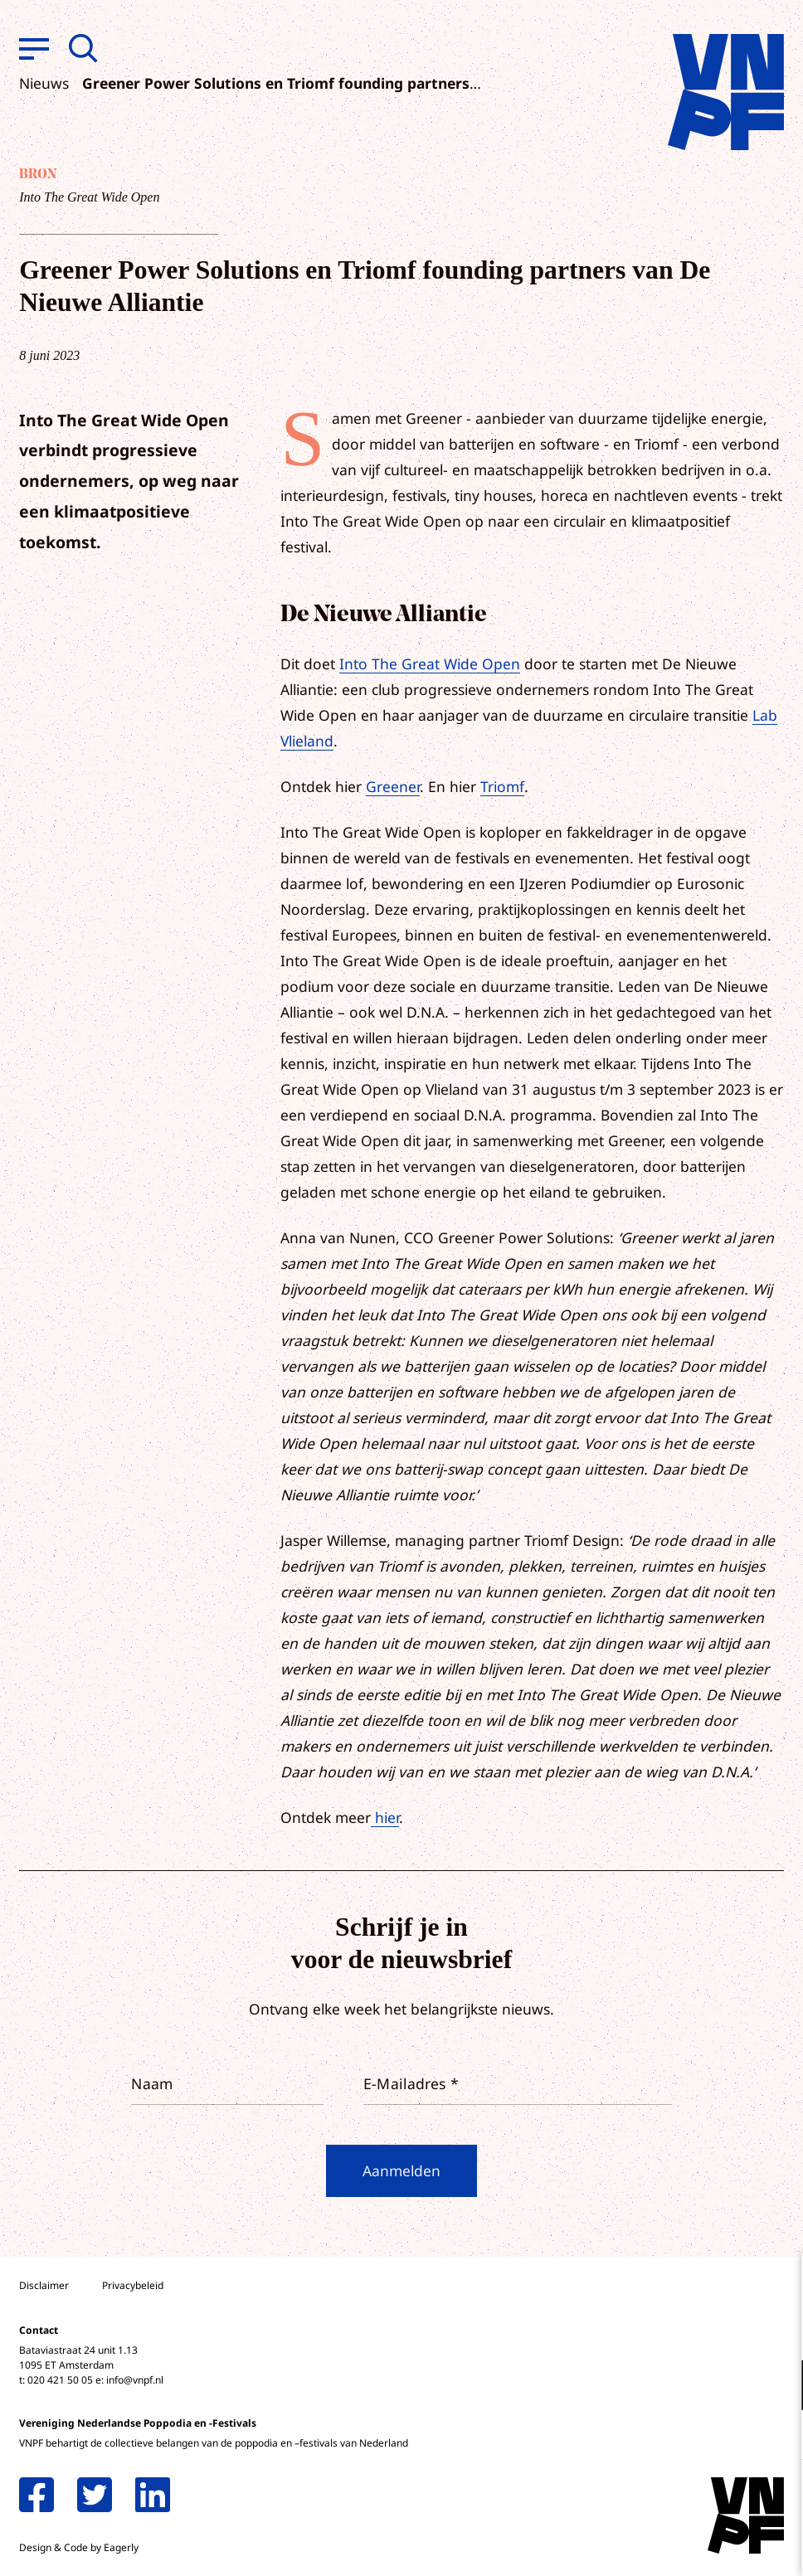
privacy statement (721, 2330)
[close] (777, 2283)
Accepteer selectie (662, 2545)
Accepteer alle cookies (662, 2497)
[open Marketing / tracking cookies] (776, 2436)
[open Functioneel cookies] (776, 2386)
